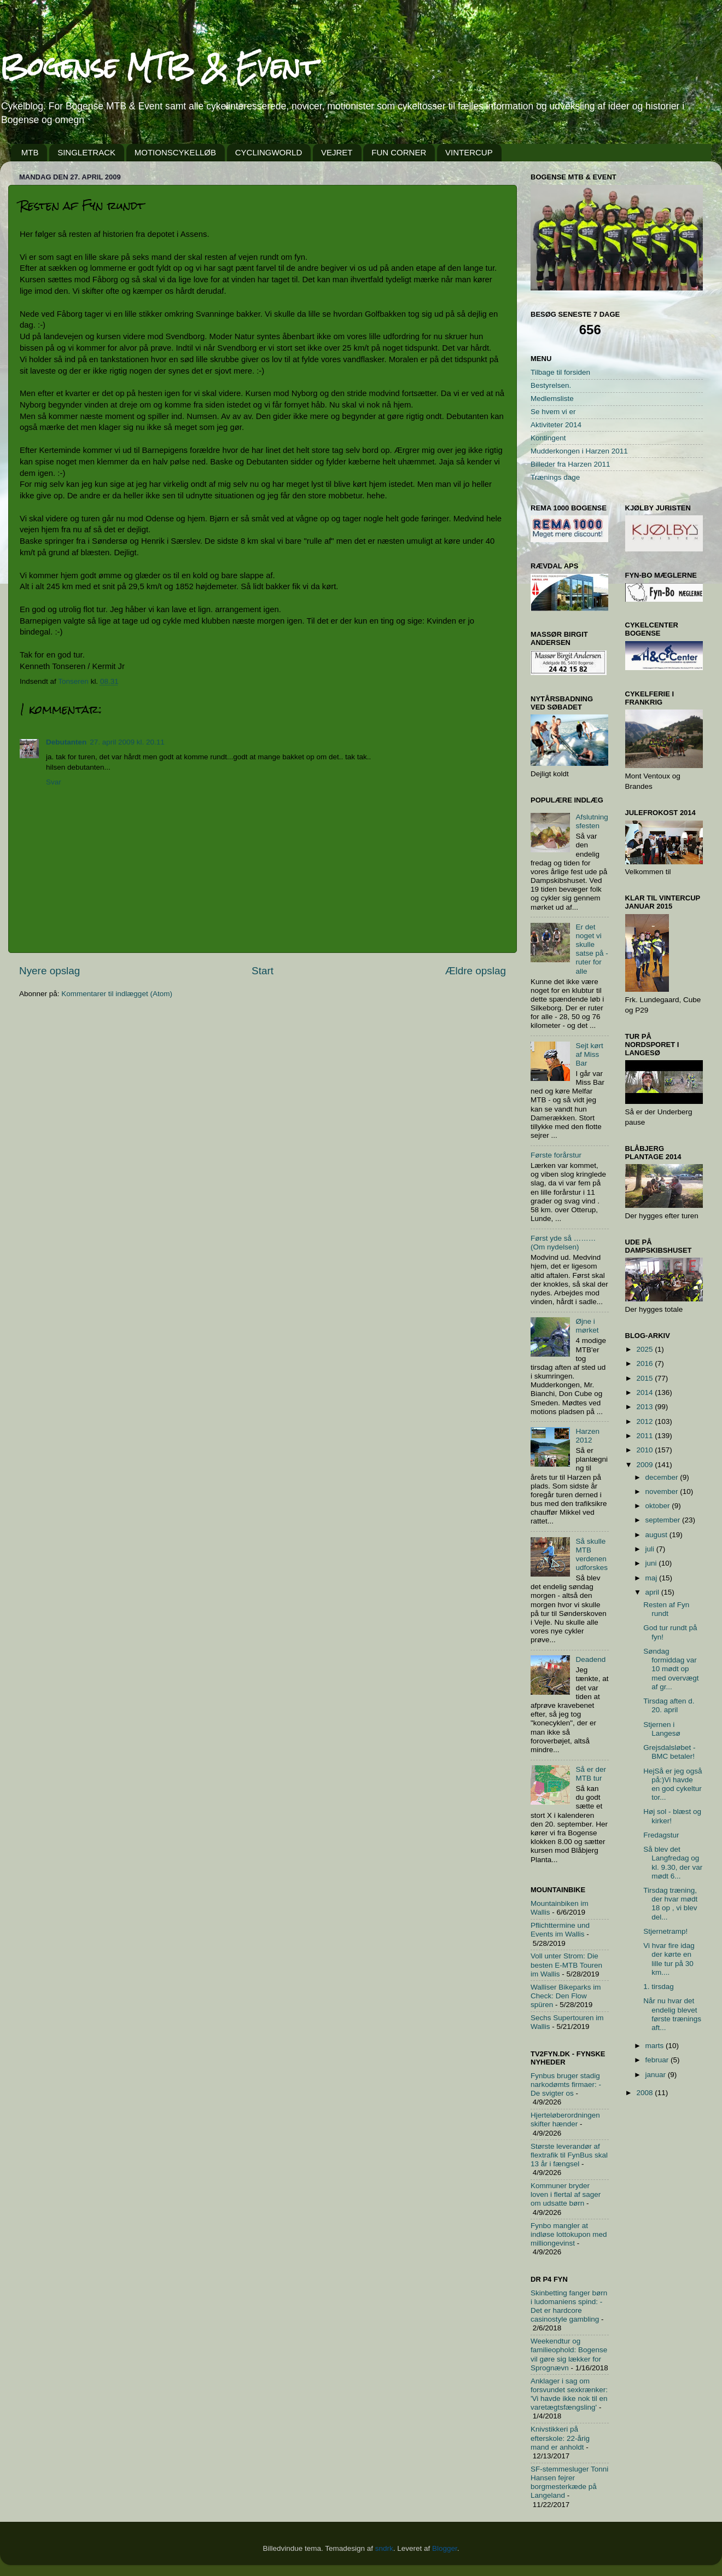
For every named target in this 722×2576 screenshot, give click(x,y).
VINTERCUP (469, 152)
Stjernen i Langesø (661, 1728)
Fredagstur (661, 1835)
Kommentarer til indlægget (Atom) (116, 994)
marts (655, 2046)
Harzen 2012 (587, 1435)
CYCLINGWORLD (268, 152)
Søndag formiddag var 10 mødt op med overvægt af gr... (670, 1669)
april (653, 1592)
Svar (53, 782)
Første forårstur (556, 1155)
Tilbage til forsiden (560, 372)
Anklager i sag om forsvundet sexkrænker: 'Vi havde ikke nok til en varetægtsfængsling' (569, 2394)
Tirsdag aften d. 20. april (668, 1705)
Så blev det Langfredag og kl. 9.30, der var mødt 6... (672, 1862)
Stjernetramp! (665, 1931)
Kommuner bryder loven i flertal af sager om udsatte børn (566, 2194)
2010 (645, 1450)
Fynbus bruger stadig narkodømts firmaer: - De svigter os (566, 2084)
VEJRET (337, 152)
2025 (645, 1349)
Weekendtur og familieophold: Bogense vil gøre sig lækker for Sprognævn (569, 2354)
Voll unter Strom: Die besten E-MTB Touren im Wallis (566, 1965)
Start (262, 970)
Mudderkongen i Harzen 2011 (579, 451)
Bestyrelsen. (551, 385)
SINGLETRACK (86, 152)
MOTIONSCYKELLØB (175, 152)
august (657, 1535)
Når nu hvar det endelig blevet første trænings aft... (672, 2014)
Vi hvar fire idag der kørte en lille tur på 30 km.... (669, 1958)
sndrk (384, 2548)
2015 (645, 1378)
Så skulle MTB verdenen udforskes (591, 1554)
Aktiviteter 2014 (556, 425)
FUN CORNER (398, 152)
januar (656, 2075)
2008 (645, 2093)
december (662, 1477)
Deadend (590, 1659)
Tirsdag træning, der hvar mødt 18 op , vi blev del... (670, 1903)
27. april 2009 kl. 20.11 (127, 742)
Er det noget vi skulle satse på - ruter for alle (591, 949)
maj (652, 1578)
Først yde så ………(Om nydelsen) (563, 1242)
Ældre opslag (475, 970)
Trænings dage (555, 477)
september (664, 1520)
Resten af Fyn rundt (666, 1609)
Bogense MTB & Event (158, 66)
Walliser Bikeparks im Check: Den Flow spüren (566, 1996)
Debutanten (66, 742)
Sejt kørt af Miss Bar (589, 1054)
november (662, 1491)
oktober (658, 1506)
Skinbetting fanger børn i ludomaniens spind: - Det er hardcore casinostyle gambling (569, 2306)
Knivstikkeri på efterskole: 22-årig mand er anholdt (560, 2438)
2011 (645, 1436)
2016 (645, 1363)
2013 (645, 1407)
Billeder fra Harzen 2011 (570, 464)
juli (650, 1549)
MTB (30, 152)
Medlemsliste (552, 398)
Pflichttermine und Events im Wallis (560, 1929)
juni (652, 1563)
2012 (645, 1421)
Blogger (444, 2548)
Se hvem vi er (553, 412)
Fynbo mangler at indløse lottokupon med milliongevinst (569, 2234)
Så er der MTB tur (590, 1773)
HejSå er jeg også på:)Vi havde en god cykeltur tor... (672, 1784)
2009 (645, 1465)
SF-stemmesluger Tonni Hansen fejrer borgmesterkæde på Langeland (569, 2482)
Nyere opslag (49, 970)
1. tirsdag (658, 1986)
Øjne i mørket (586, 1325)
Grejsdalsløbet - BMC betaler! (669, 1751)
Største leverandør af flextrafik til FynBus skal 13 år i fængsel (569, 2155)
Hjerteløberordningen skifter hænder (565, 2119)
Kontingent (548, 438)
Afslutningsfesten (591, 821)
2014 (645, 1392)
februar (658, 2060)
